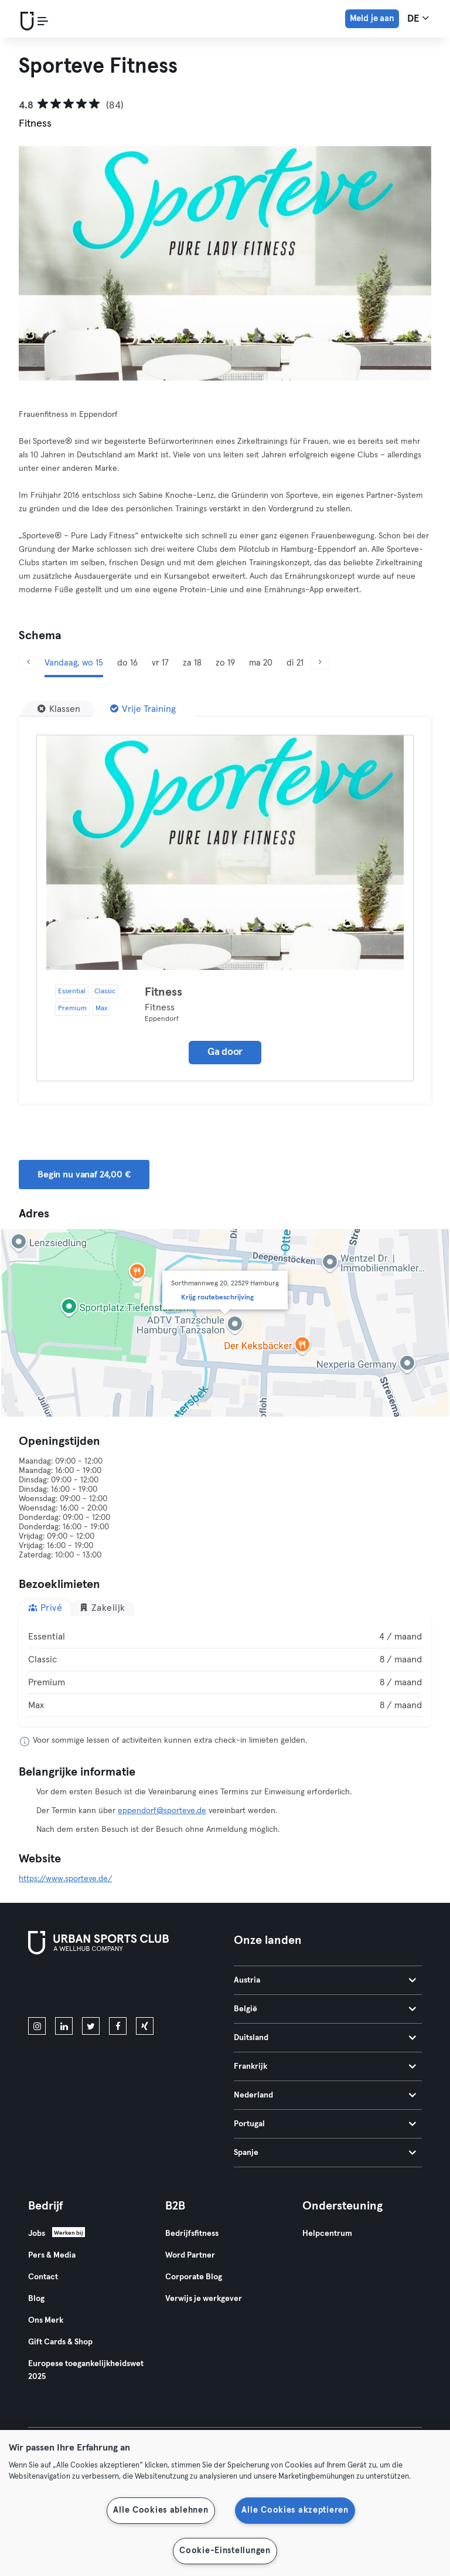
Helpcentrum (327, 2233)
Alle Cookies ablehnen (160, 2510)
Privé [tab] (45, 1608)
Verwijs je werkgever (203, 2299)
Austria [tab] (325, 1980)
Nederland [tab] (325, 2095)
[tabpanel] (225, 1671)
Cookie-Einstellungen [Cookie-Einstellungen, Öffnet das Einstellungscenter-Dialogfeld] (224, 2551)
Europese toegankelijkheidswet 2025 (86, 2370)
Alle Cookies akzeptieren (294, 2510)
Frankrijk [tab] (325, 2066)
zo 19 (225, 663)
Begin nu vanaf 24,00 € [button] (84, 1174)
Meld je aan (372, 18)
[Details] (225, 852)
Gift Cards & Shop (60, 2342)
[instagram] (37, 2026)
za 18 (192, 663)
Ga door (225, 1052)
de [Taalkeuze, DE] (418, 18)
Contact (43, 2277)
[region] (225, 2503)
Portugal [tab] (325, 2124)
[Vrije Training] (143, 709)
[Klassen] (58, 709)
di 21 (295, 663)
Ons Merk (45, 2320)
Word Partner (190, 2255)
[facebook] (118, 2026)
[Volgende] (320, 663)
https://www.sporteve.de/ (65, 1879)
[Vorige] (28, 663)
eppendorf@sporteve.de (162, 1811)
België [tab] (325, 2009)
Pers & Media (52, 2255)
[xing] (145, 2026)
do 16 (127, 663)
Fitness (163, 992)
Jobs (36, 2233)
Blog (36, 2299)
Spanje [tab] (325, 2153)
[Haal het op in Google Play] (153, 1988)
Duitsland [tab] (325, 2038)
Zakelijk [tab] (102, 1608)
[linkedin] (64, 2026)
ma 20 (260, 663)
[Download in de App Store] (67, 1988)
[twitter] (91, 2026)
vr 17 (160, 663)
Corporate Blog (193, 2277)
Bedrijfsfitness (192, 2233)
